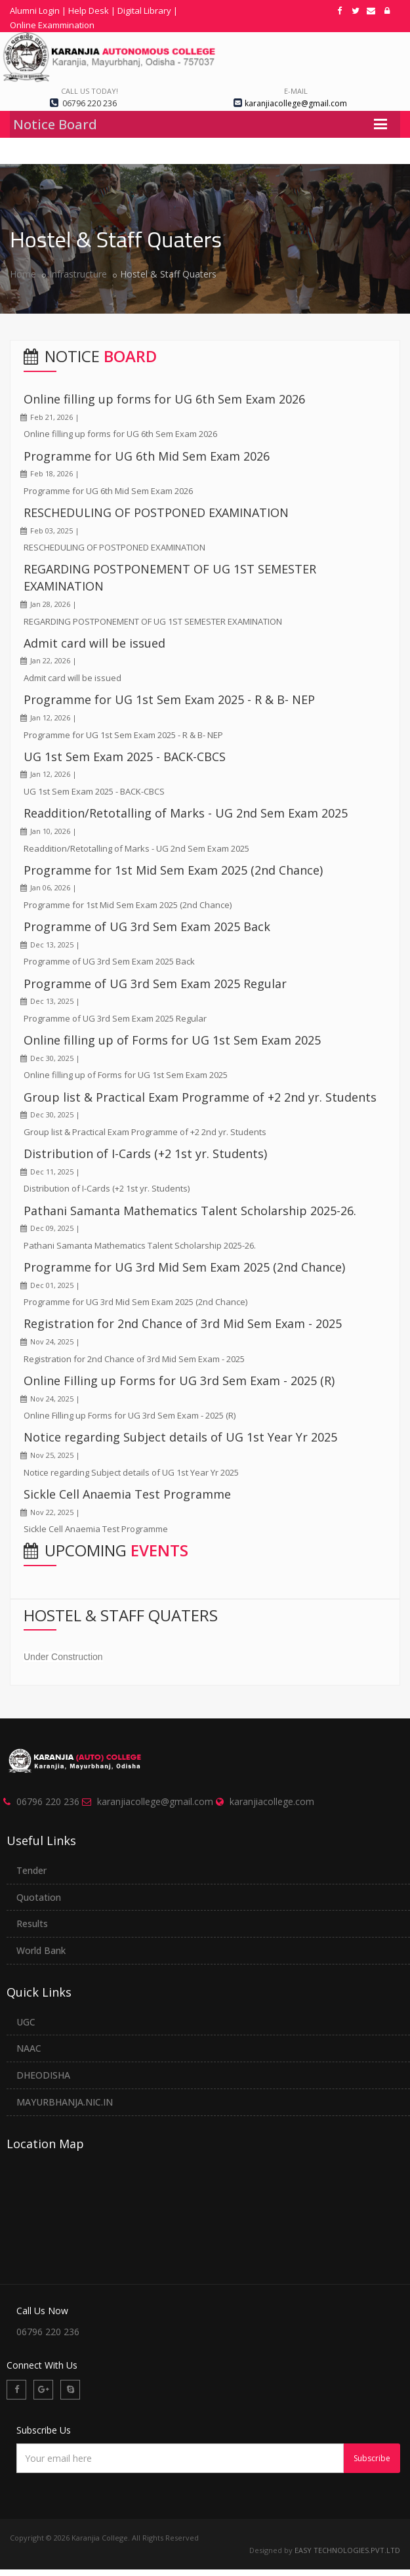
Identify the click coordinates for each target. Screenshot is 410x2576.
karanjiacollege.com (272, 1801)
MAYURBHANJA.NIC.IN (64, 2102)
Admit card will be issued (94, 643)
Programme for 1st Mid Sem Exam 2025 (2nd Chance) (173, 870)
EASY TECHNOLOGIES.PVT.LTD (347, 2550)
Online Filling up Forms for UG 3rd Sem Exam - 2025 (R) (179, 1380)
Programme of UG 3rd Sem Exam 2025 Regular (155, 983)
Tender (31, 1870)
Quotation (38, 1897)
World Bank (41, 1950)
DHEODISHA (43, 2075)
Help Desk (88, 10)
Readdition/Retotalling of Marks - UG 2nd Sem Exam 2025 (186, 813)
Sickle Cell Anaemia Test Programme (127, 1494)
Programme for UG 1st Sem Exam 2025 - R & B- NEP (169, 699)
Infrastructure (78, 274)
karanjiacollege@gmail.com (155, 1801)
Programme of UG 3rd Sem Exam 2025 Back (147, 926)
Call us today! (89, 91)
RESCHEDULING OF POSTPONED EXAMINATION (156, 512)
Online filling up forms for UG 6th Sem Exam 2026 (164, 399)
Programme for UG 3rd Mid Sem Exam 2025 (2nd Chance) (184, 1267)
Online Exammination (52, 25)
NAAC (28, 2048)
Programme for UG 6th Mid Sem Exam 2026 (147, 456)
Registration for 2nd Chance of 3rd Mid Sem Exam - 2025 (183, 1323)
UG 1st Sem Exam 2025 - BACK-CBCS (125, 756)
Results (32, 1923)
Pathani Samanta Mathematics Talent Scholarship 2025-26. (190, 1210)
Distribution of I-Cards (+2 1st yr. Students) (145, 1153)
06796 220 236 (47, 1801)
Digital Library (144, 10)
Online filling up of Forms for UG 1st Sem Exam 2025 (172, 1040)
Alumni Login (35, 10)
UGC (25, 2022)
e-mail (296, 91)
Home (23, 274)
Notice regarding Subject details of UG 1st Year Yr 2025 (180, 1437)
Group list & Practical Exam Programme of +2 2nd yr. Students (200, 1097)
